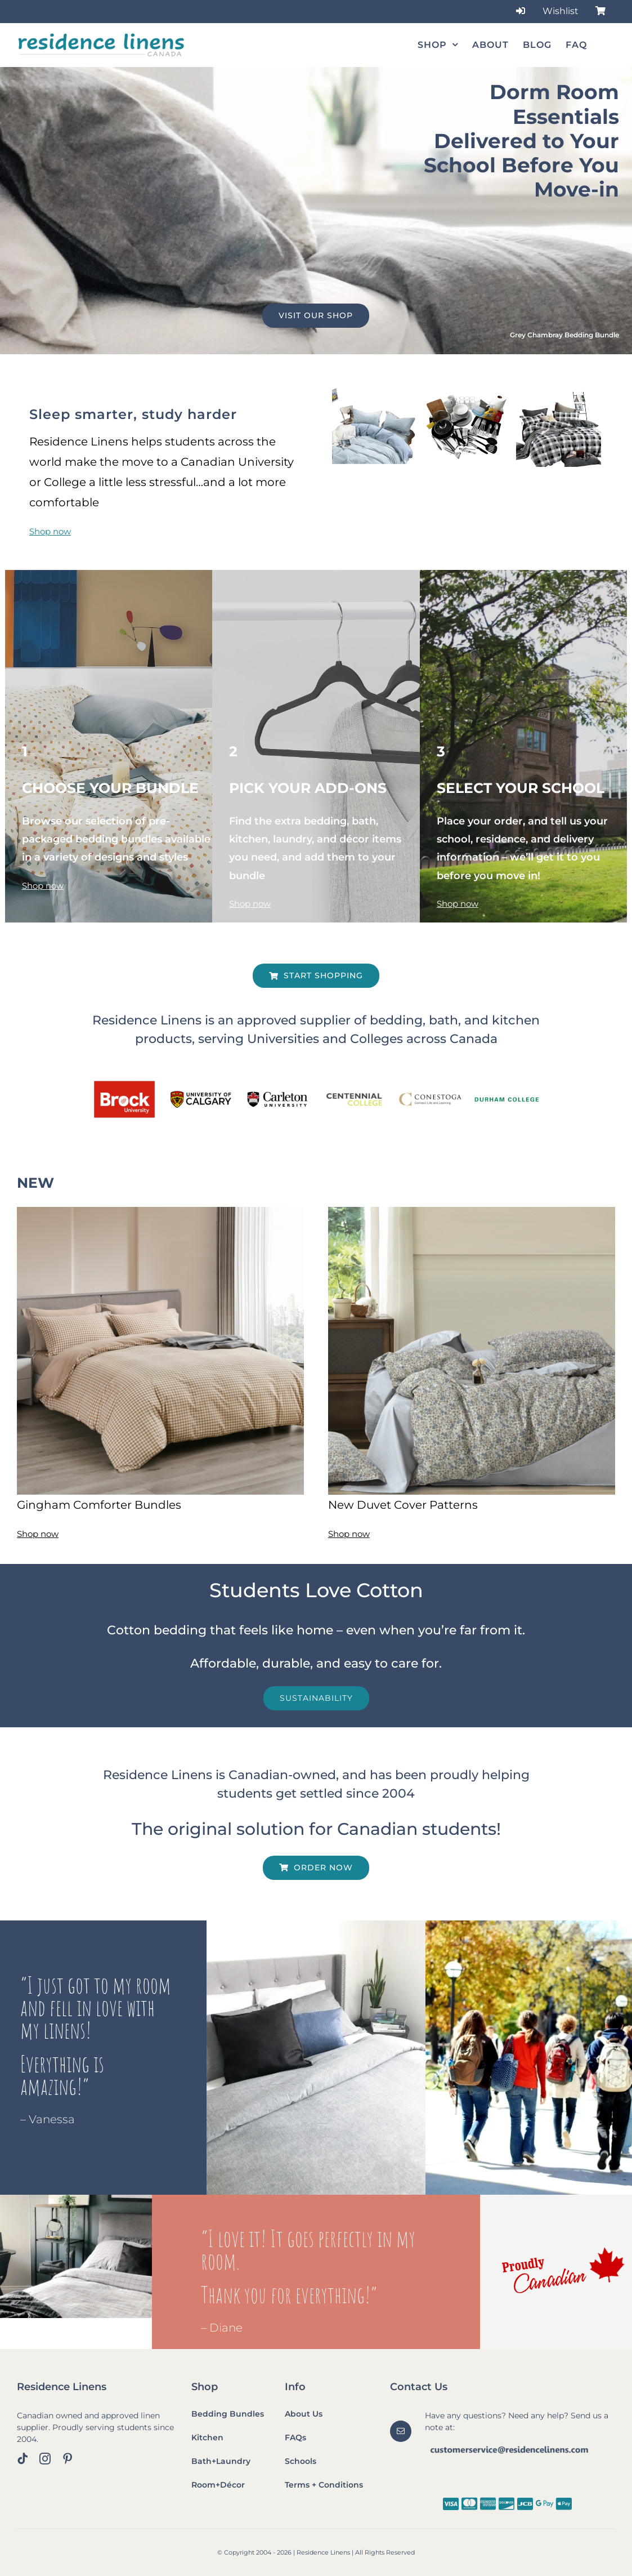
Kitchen (207, 2437)
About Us (303, 2414)
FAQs (295, 2437)
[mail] (400, 2431)
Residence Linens (61, 2387)
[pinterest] (67, 2458)
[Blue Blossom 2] (471, 1211)
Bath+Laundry (220, 2461)
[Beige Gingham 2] (160, 1211)
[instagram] (45, 2458)
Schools (300, 2461)
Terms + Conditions (324, 2485)
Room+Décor (218, 2485)
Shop (204, 2387)
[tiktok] (22, 2458)
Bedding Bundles (227, 2414)
